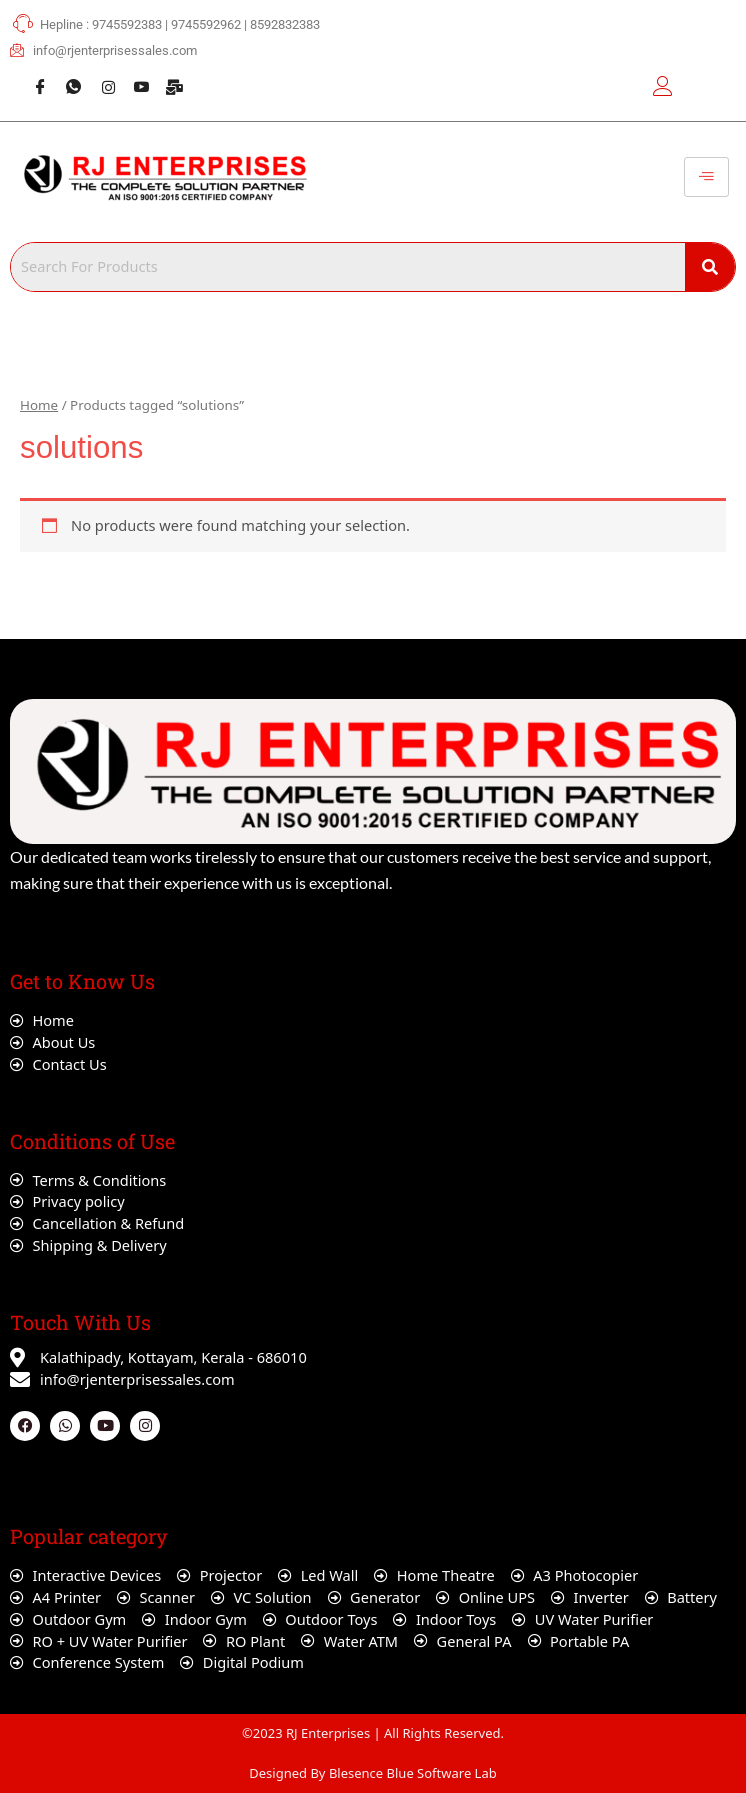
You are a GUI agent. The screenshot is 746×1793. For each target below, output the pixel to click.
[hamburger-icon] (706, 177)
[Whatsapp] (66, 76)
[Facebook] (33, 76)
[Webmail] (168, 76)
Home (39, 405)
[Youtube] (134, 76)
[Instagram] (100, 76)
